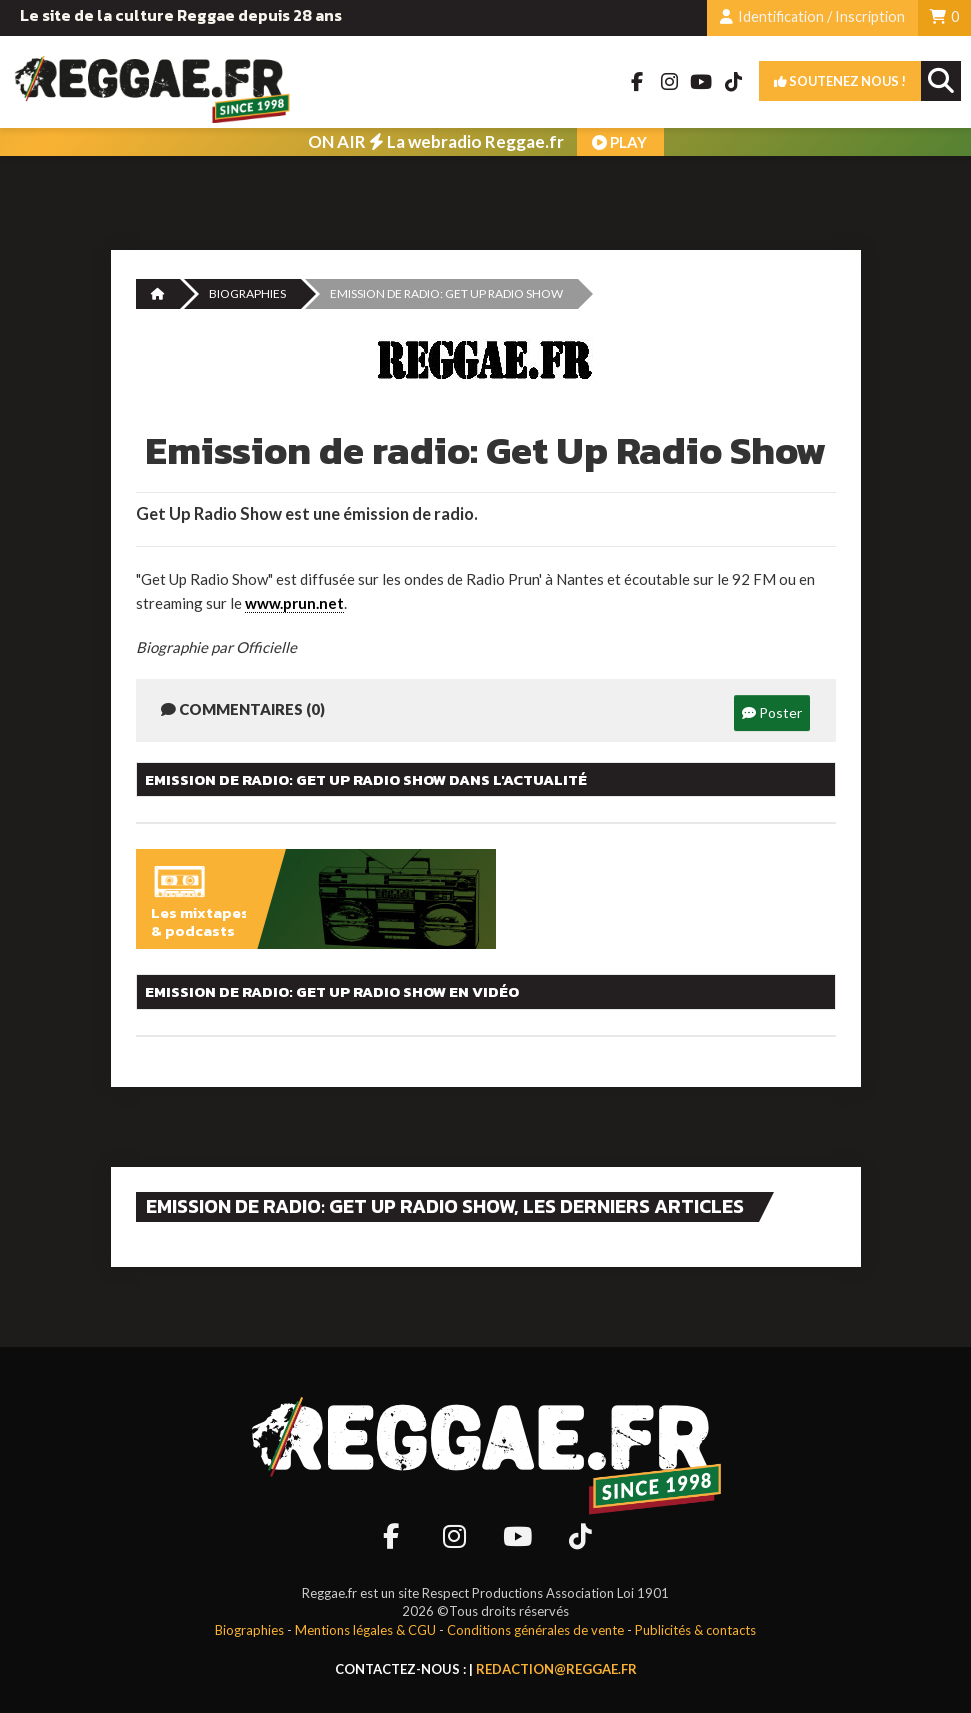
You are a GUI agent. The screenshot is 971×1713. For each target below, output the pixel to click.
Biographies (247, 293)
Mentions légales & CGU (365, 1630)
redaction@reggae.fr (556, 1669)
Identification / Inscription (812, 16)
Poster (772, 712)
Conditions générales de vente (535, 1630)
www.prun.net (294, 603)
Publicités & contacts (695, 1630)
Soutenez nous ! (840, 81)
